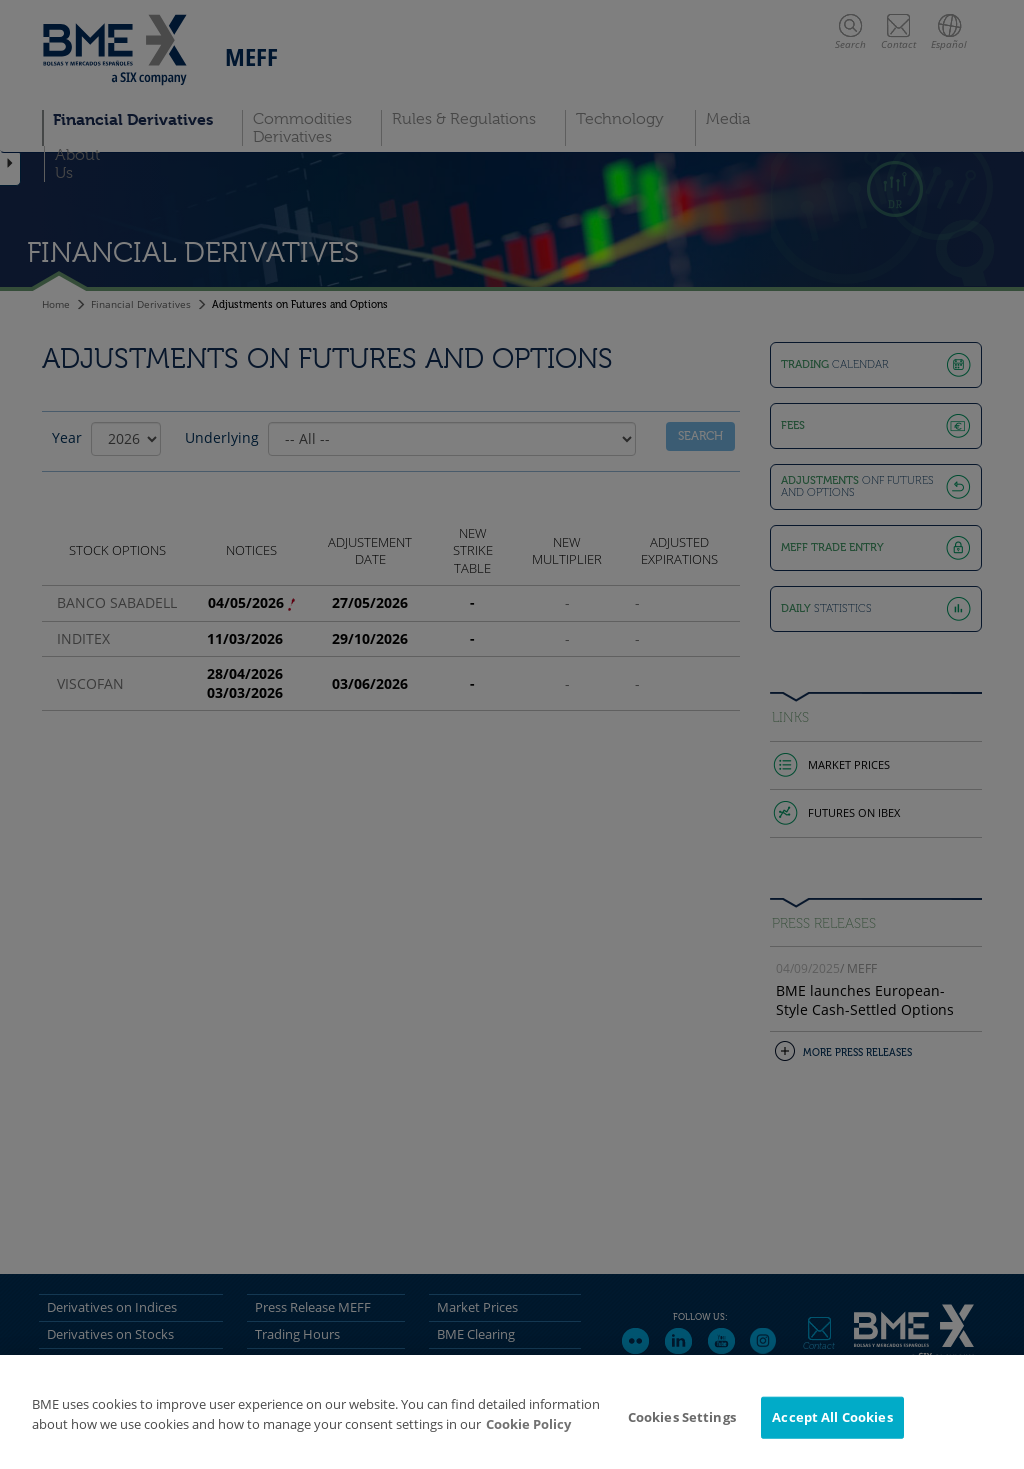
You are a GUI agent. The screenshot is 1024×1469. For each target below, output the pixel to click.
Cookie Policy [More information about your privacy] (528, 1432)
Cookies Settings (682, 1425)
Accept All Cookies (832, 1425)
